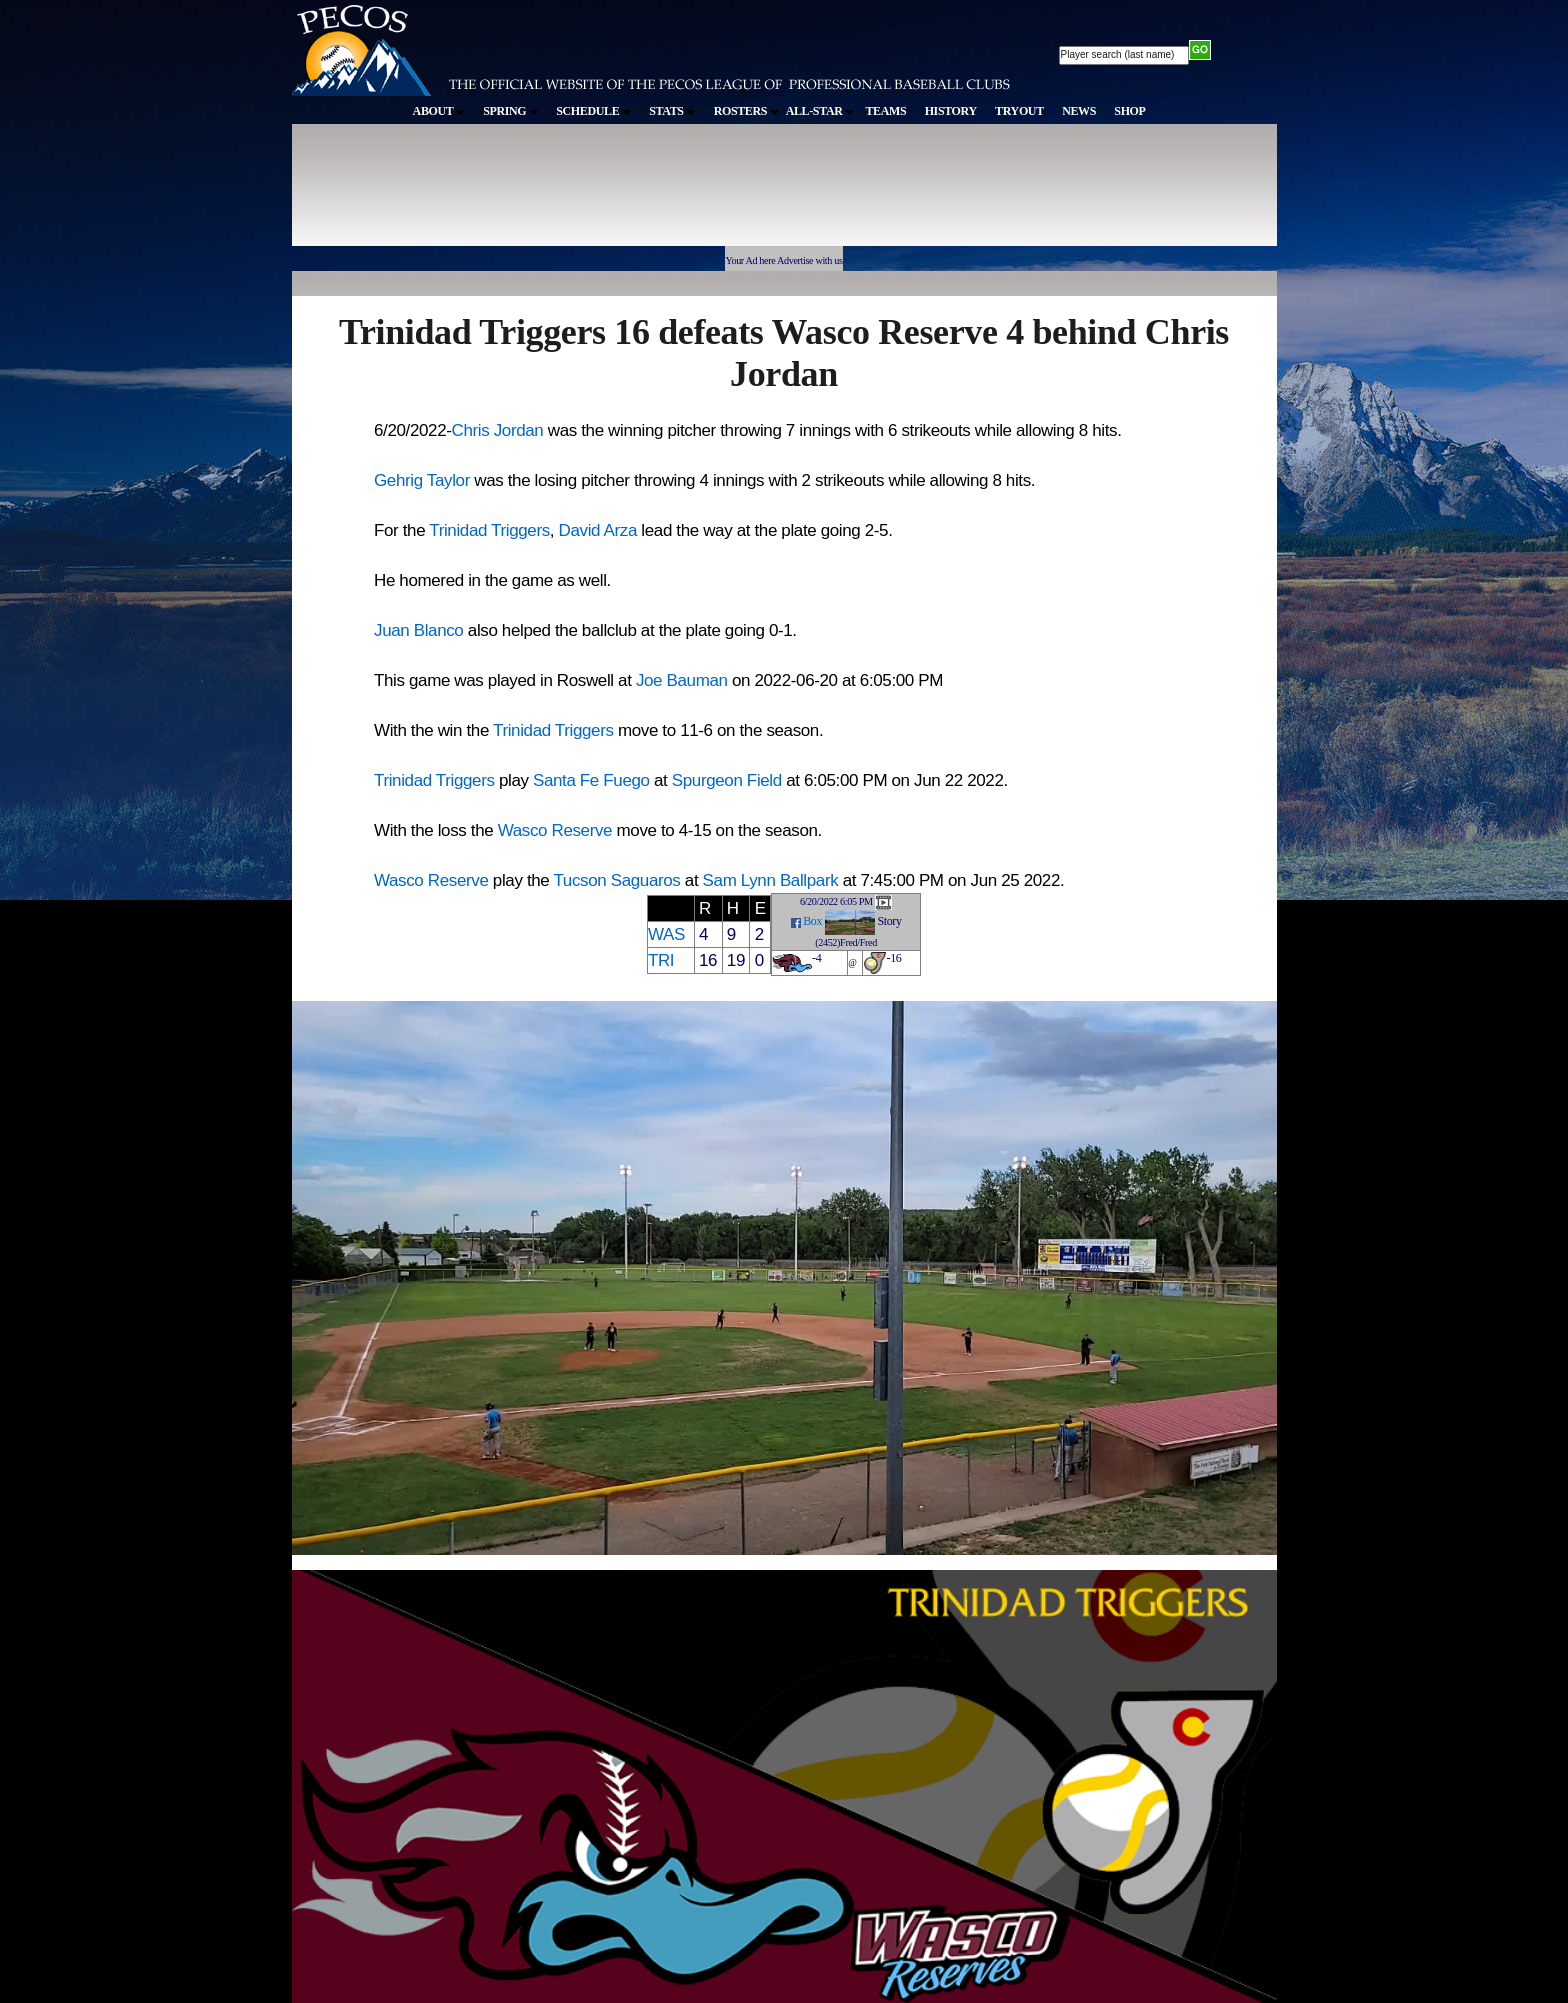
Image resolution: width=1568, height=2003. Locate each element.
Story (889, 921)
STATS (672, 111)
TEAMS (885, 111)
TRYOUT (1019, 111)
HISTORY (951, 111)
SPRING (510, 111)
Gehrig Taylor (422, 480)
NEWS (1079, 111)
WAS (666, 934)
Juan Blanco (418, 630)
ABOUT (439, 111)
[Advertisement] (660, 194)
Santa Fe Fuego (591, 780)
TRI (661, 960)
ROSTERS (746, 111)
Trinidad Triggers (489, 530)
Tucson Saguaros (616, 880)
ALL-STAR (820, 111)
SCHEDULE (593, 111)
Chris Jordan (498, 430)
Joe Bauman (682, 680)
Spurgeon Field (727, 780)
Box (812, 921)
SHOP (1129, 111)
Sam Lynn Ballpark (771, 880)
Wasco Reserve (555, 830)
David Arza (598, 530)
